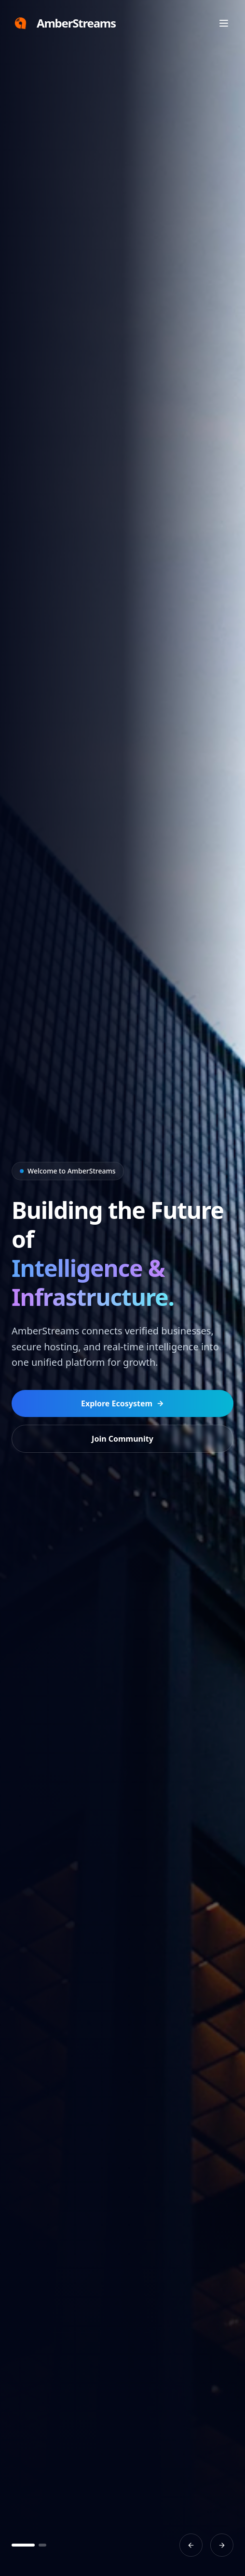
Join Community (122, 1438)
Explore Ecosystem (122, 1403)
